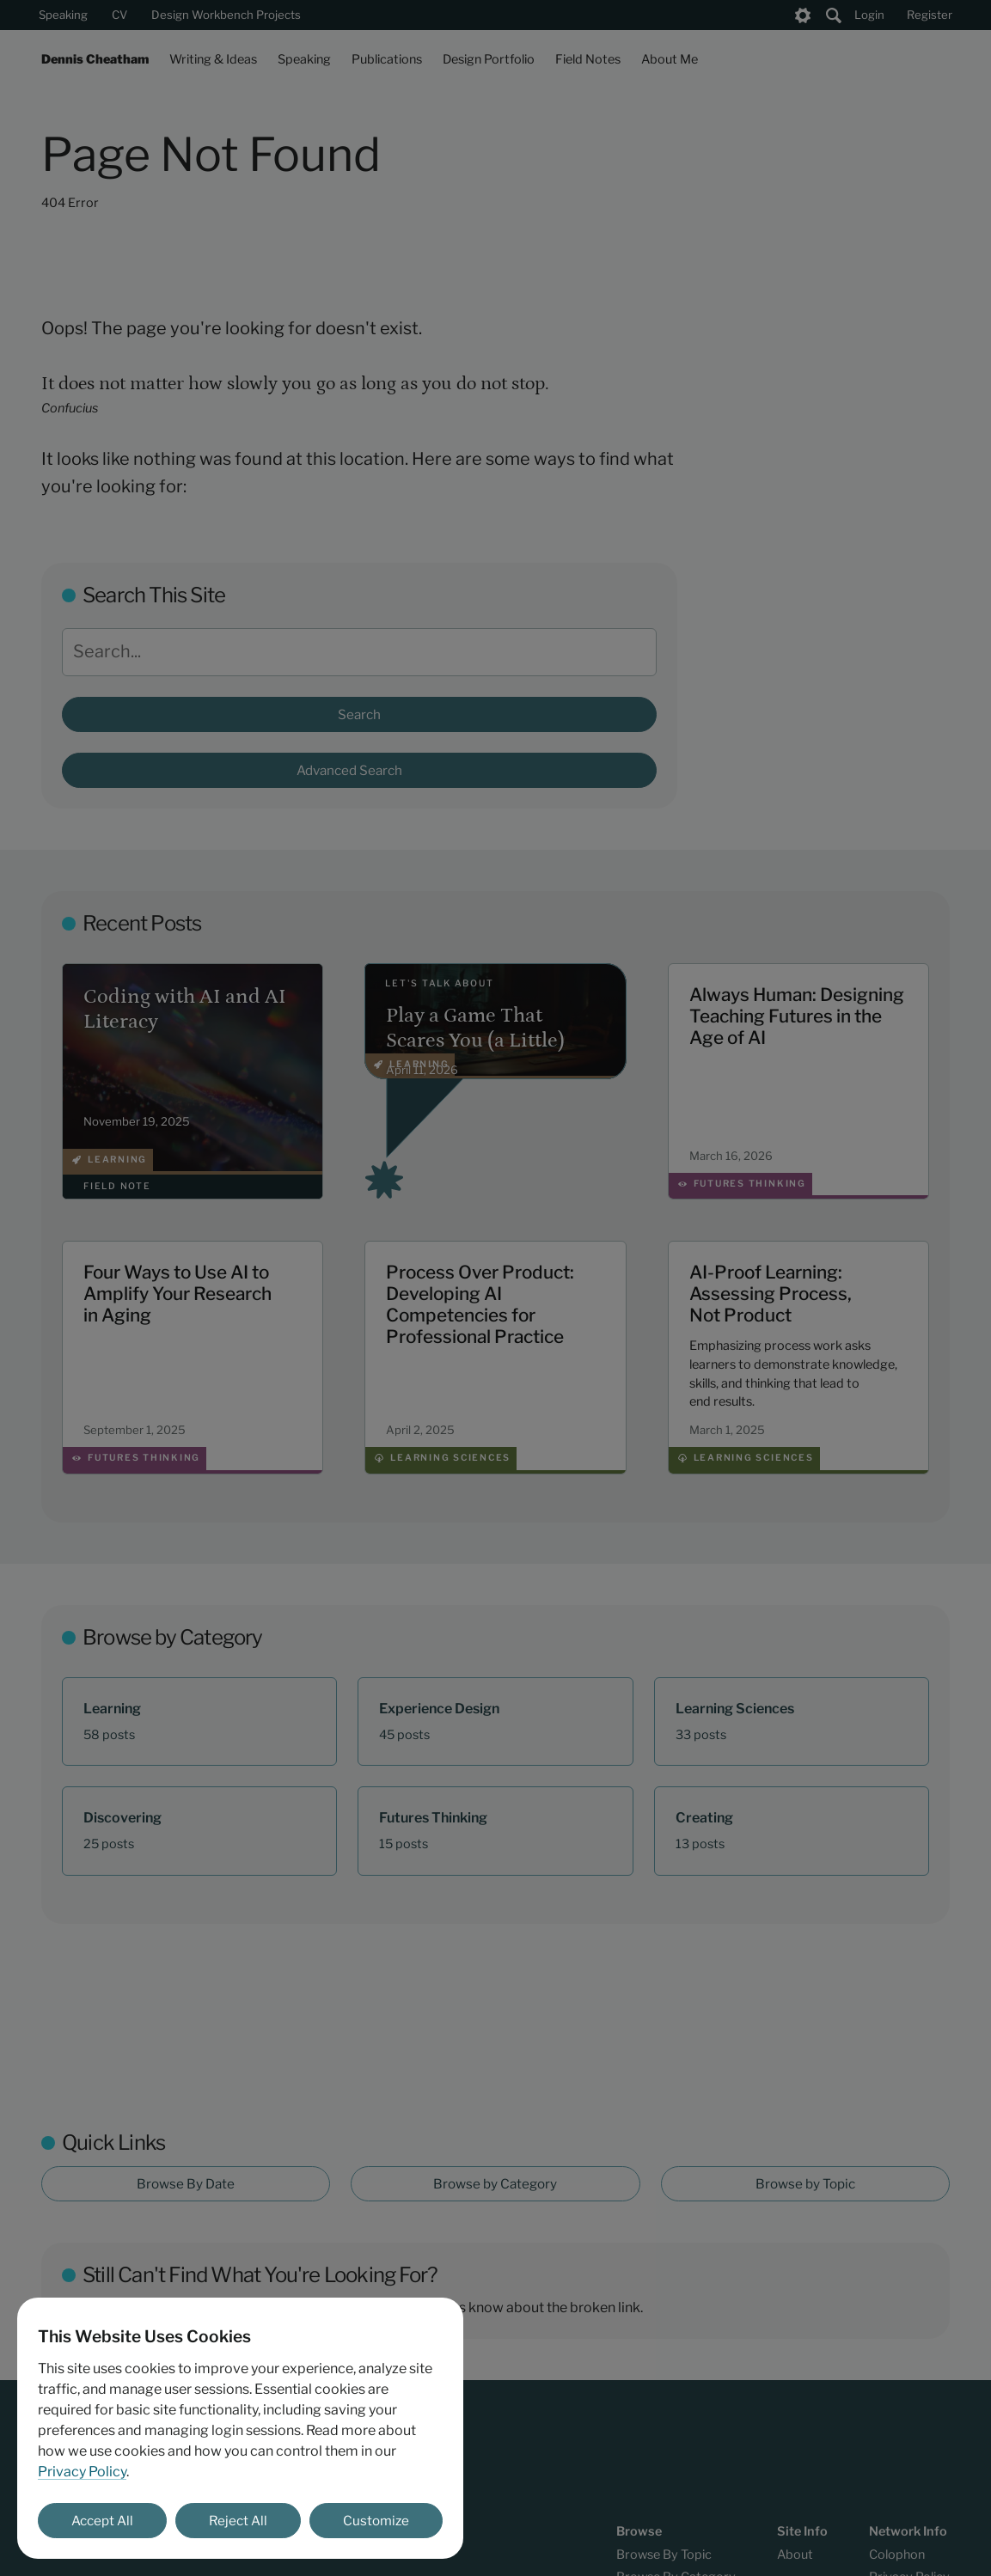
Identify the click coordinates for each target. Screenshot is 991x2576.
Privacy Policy (82, 2471)
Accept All (102, 2520)
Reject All (238, 2520)
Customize (376, 2520)
